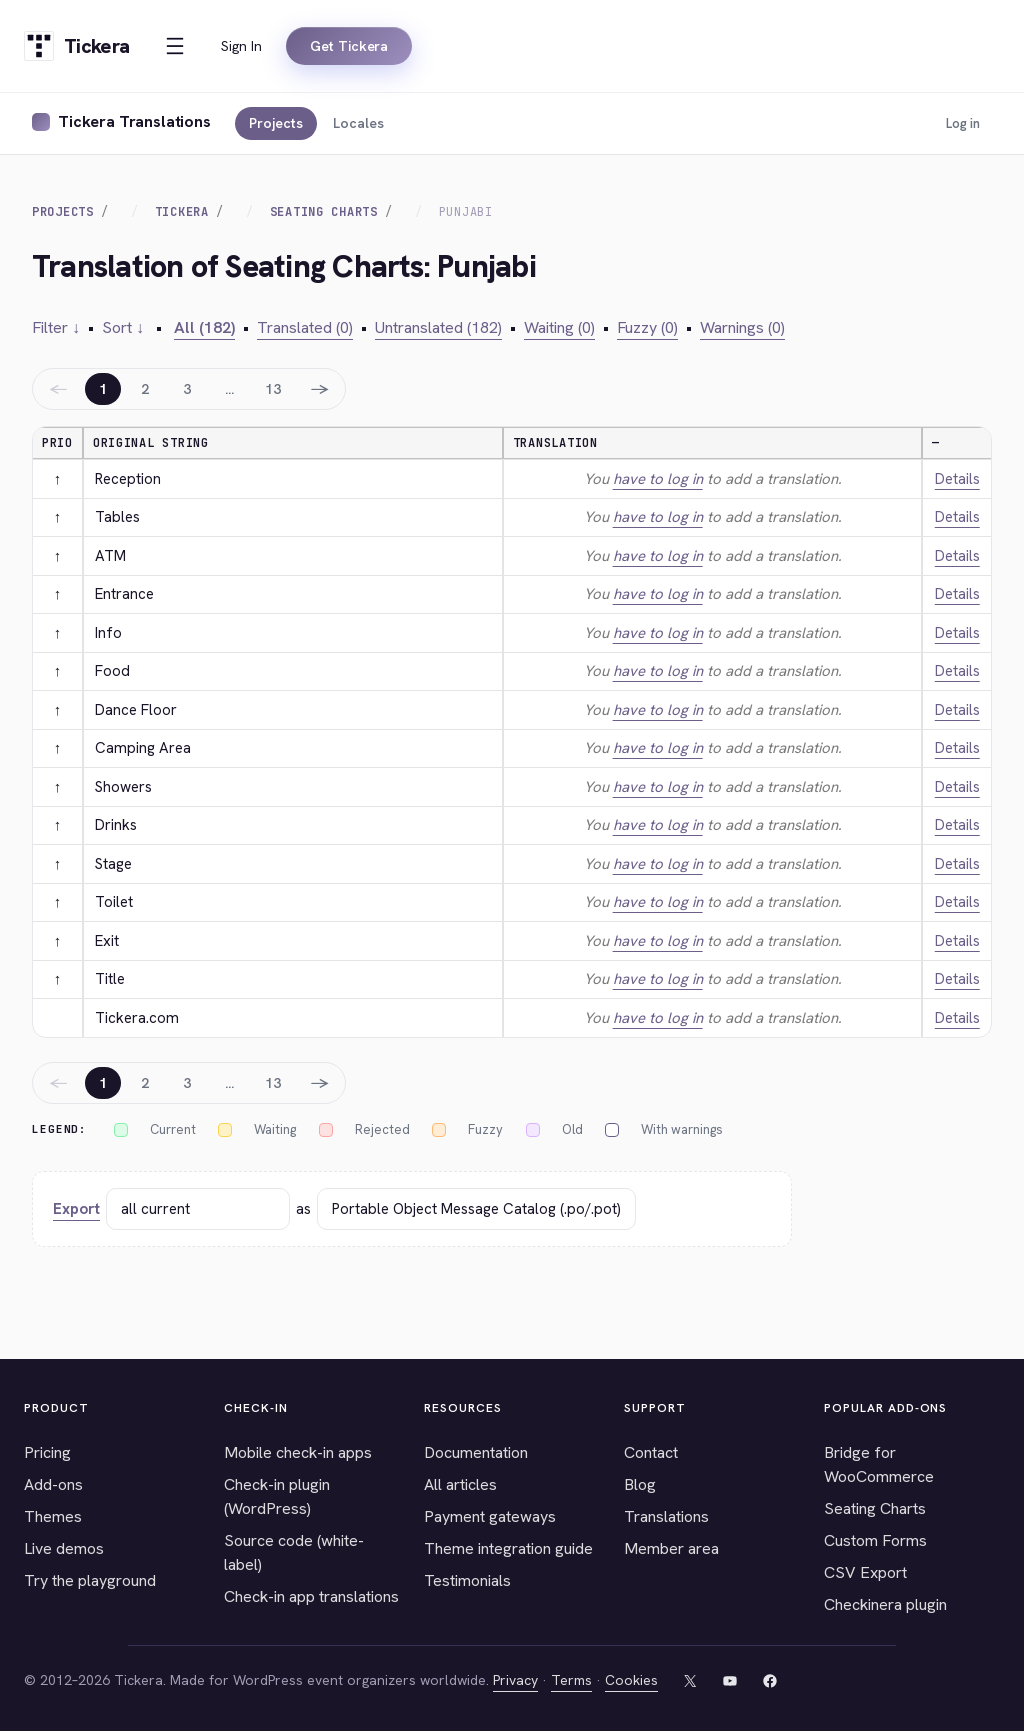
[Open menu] (175, 46)
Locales (358, 123)
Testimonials (467, 1580)
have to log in (658, 479)
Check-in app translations (311, 1596)
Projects (276, 123)
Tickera (182, 212)
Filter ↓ (56, 327)
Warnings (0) (742, 327)
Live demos (64, 1548)
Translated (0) (305, 327)
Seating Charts (324, 212)
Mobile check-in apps (298, 1452)
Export (76, 1209)
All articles (460, 1484)
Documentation (476, 1452)
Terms (571, 1680)
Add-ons (53, 1484)
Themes (53, 1516)
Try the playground (90, 1580)
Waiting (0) (559, 327)
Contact (651, 1452)
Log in (963, 123)
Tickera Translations (134, 121)
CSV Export (865, 1572)
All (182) (204, 327)
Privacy (515, 1680)
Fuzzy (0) (647, 327)
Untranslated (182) (438, 327)
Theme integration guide (508, 1548)
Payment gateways (490, 1516)
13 (273, 389)
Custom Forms (875, 1540)
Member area (671, 1548)
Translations (666, 1516)
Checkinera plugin (885, 1604)
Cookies (631, 1680)
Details (957, 479)
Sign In (241, 46)
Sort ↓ (123, 327)
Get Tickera (349, 46)
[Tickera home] (76, 46)
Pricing (47, 1452)
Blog (640, 1484)
